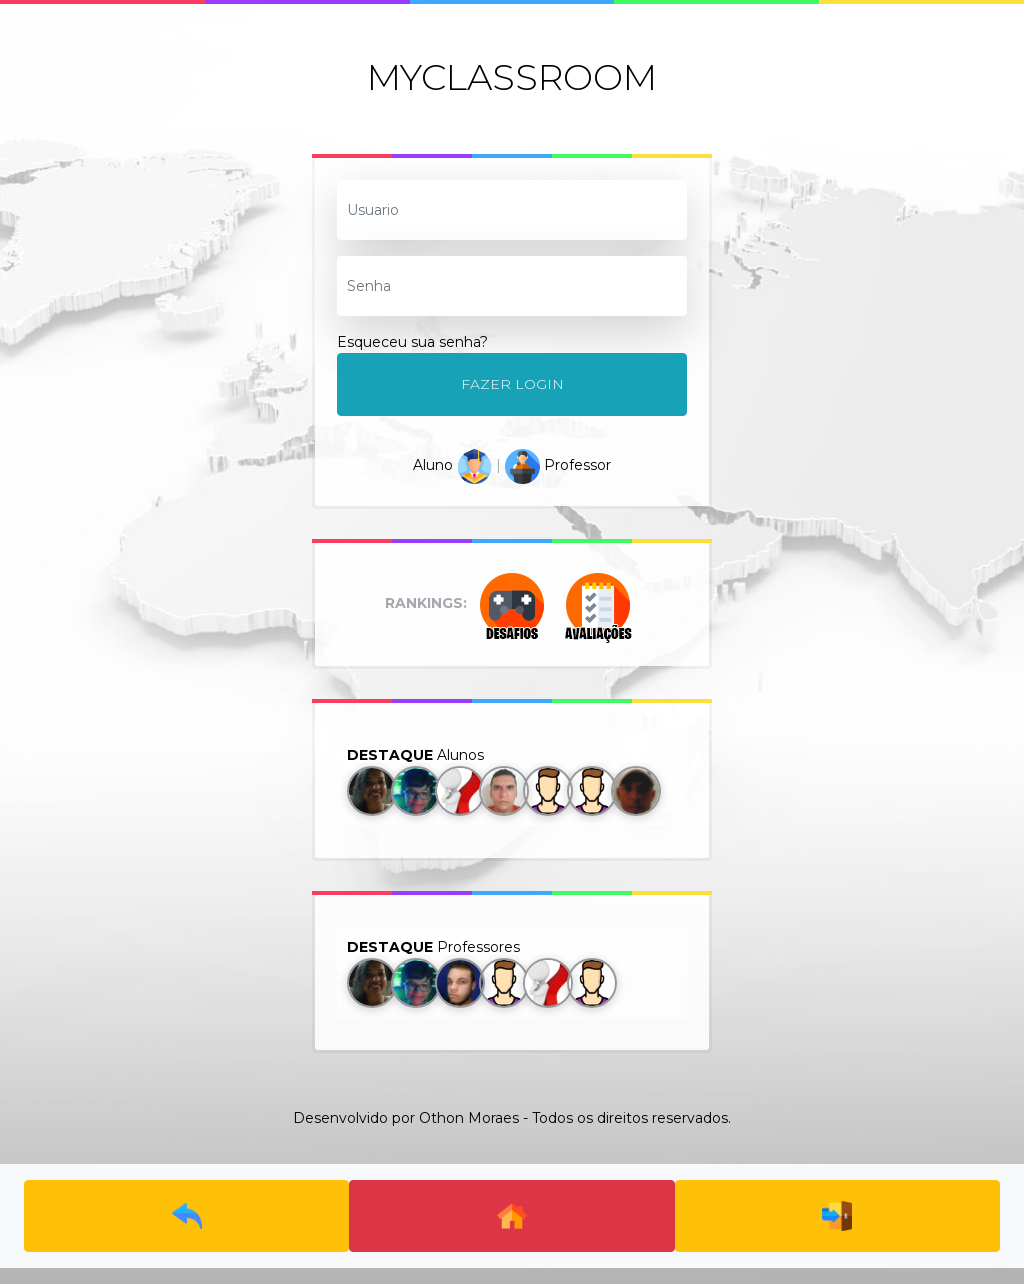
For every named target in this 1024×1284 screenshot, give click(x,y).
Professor (558, 465)
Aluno (452, 465)
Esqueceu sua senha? (412, 342)
